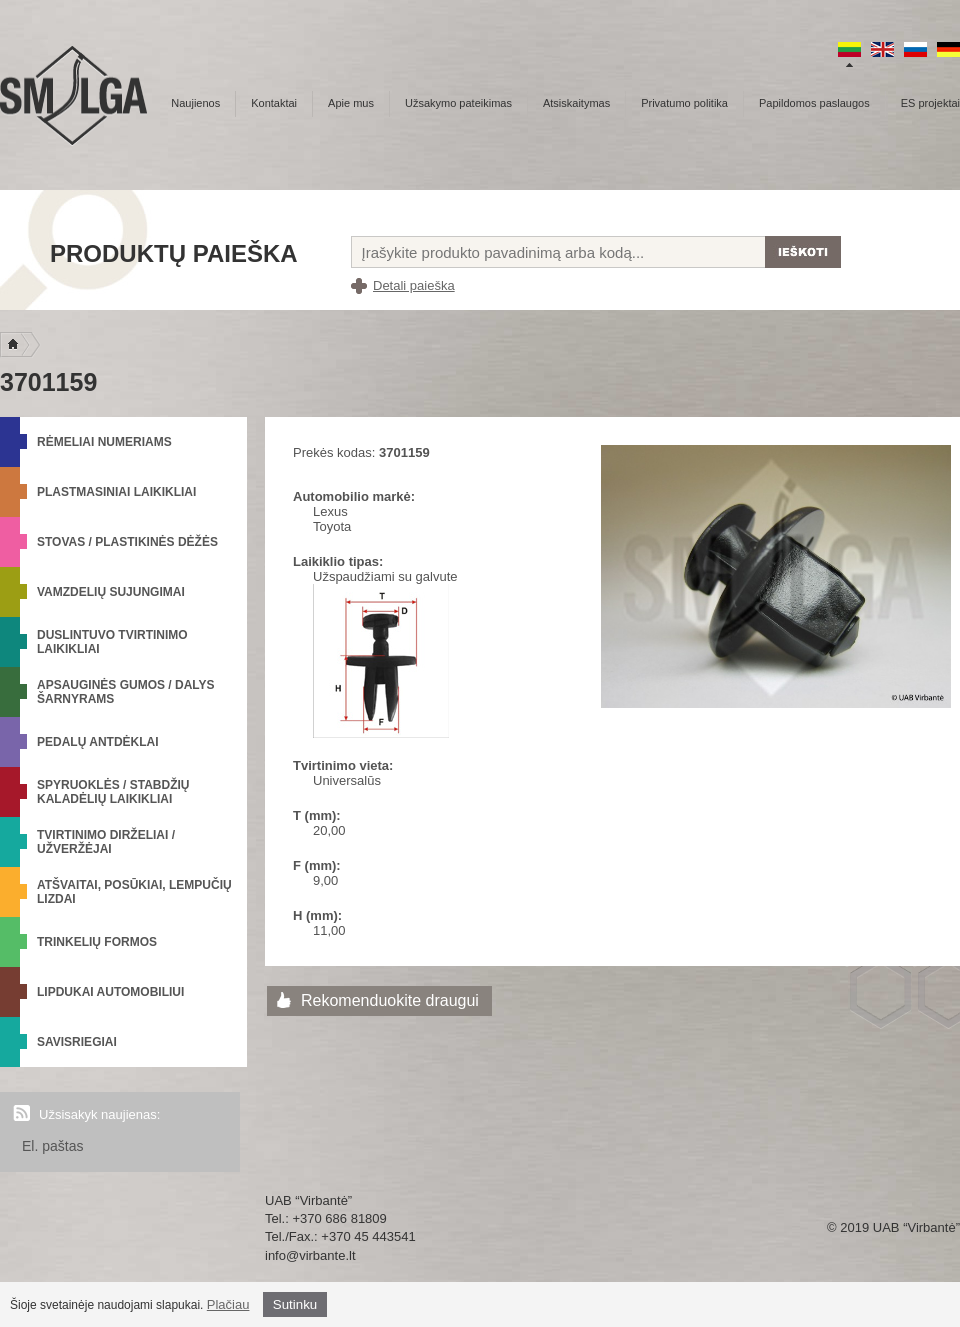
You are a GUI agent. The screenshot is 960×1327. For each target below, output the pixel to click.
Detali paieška (414, 285)
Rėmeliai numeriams (104, 442)
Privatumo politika (684, 103)
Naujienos (195, 103)
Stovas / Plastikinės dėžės (127, 542)
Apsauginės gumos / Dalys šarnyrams (126, 692)
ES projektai (930, 103)
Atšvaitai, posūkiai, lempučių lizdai (134, 892)
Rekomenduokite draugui (390, 1000)
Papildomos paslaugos (814, 103)
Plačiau (228, 1304)
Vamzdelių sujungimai (111, 592)
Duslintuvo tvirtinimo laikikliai (112, 642)
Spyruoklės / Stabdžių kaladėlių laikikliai (113, 792)
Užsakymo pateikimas (458, 103)
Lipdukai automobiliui (110, 992)
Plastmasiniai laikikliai (116, 492)
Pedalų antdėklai (98, 742)
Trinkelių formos (97, 942)
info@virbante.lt (310, 1255)
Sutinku (295, 1304)
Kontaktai (274, 103)
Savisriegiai (77, 1042)
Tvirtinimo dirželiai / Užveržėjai (106, 842)
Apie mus (351, 103)
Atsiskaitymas (576, 103)
